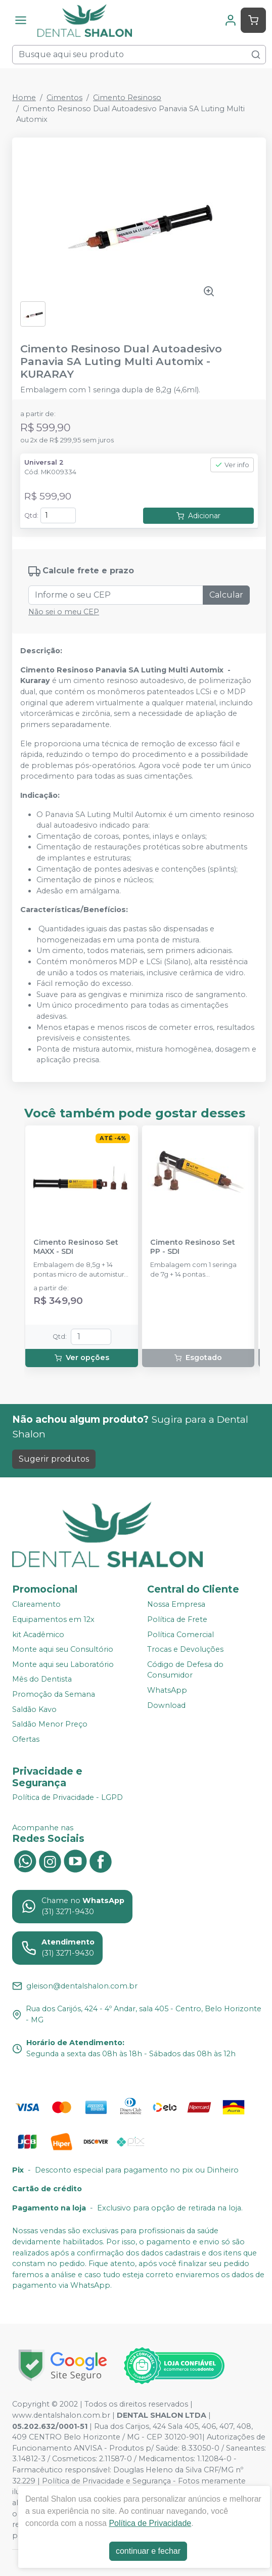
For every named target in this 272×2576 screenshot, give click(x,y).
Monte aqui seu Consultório (62, 1649)
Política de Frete (177, 1619)
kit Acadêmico (38, 1634)
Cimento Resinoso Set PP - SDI (192, 1246)
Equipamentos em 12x (53, 1619)
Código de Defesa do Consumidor (185, 1670)
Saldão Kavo (34, 1709)
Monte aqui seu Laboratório (63, 1664)
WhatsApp (167, 1690)
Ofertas (25, 1739)
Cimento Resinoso (127, 97)
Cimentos (64, 97)
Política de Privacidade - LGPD (67, 1797)
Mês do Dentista (42, 1679)
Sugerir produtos (54, 1459)
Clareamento (36, 1604)
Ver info (232, 465)
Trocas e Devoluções (185, 1649)
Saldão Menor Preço (49, 1724)
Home (24, 97)
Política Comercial (180, 1634)
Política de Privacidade (150, 2523)
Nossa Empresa (176, 1604)
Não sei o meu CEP (63, 611)
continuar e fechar (148, 2551)
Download (166, 1705)
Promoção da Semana (53, 1694)
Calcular (226, 595)
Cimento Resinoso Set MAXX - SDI (75, 1246)
